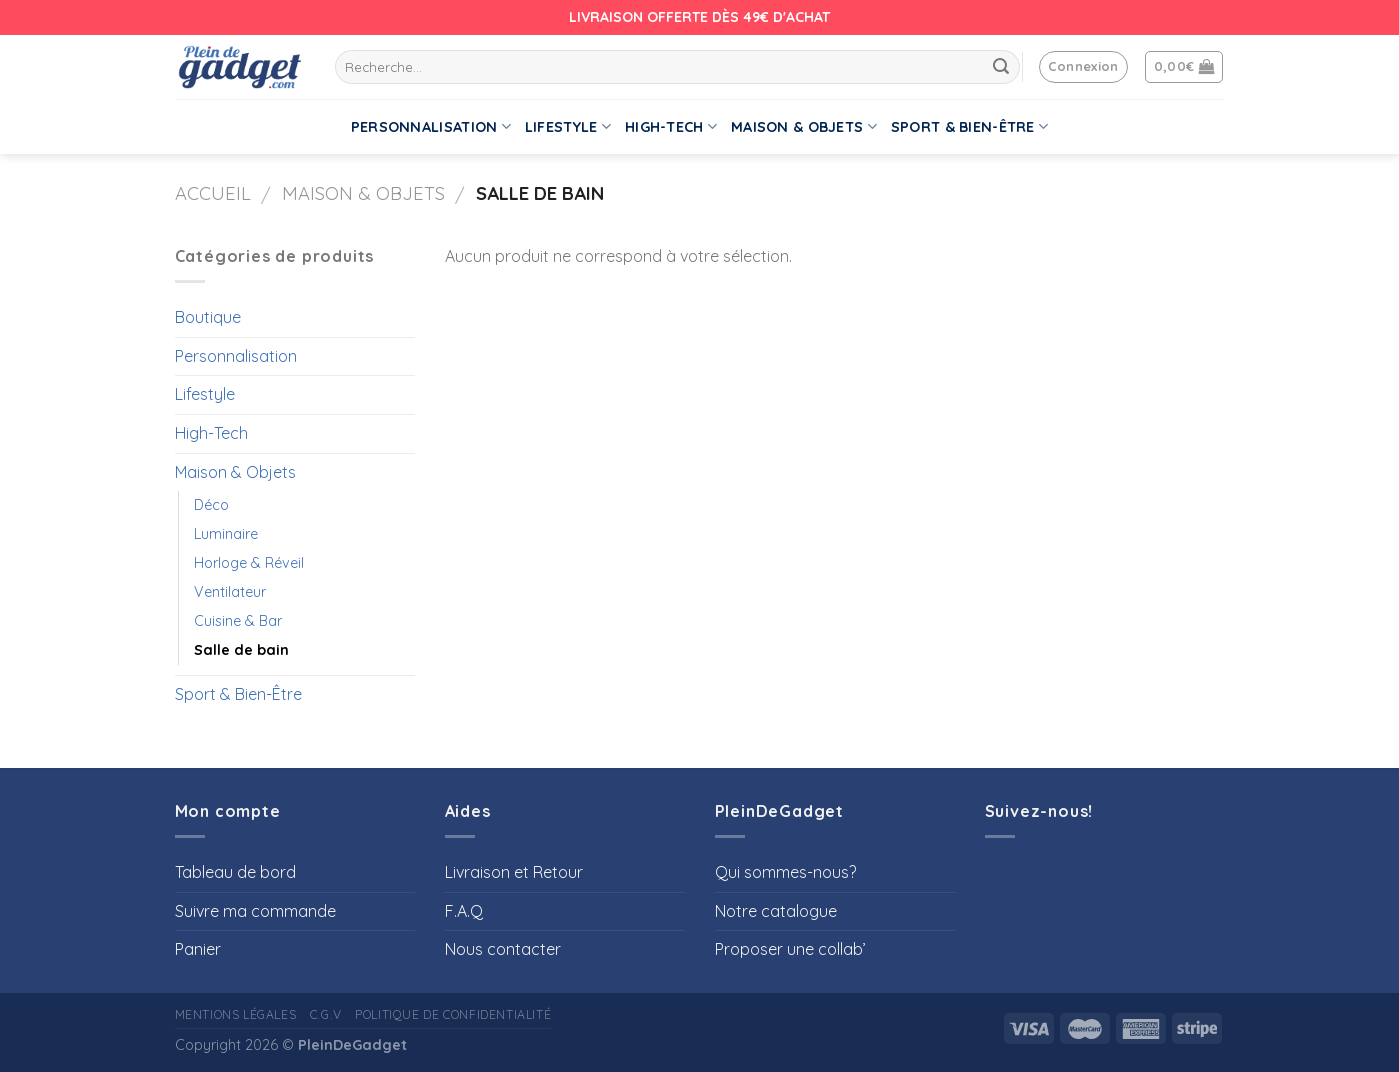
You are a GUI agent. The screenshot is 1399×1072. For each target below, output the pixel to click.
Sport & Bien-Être (969, 126)
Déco (211, 505)
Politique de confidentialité (453, 1014)
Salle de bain (241, 650)
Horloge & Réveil (249, 563)
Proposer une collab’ (790, 949)
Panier (198, 949)
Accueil (213, 193)
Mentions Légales (236, 1014)
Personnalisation (431, 126)
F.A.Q (464, 911)
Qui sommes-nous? (785, 872)
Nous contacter (503, 949)
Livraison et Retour (514, 872)
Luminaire (226, 534)
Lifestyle (568, 126)
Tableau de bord (235, 872)
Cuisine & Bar (238, 621)
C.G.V (326, 1014)
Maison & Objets (804, 126)
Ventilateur (230, 592)
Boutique (208, 317)
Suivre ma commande (255, 911)
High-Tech (671, 126)
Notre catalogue (776, 911)
